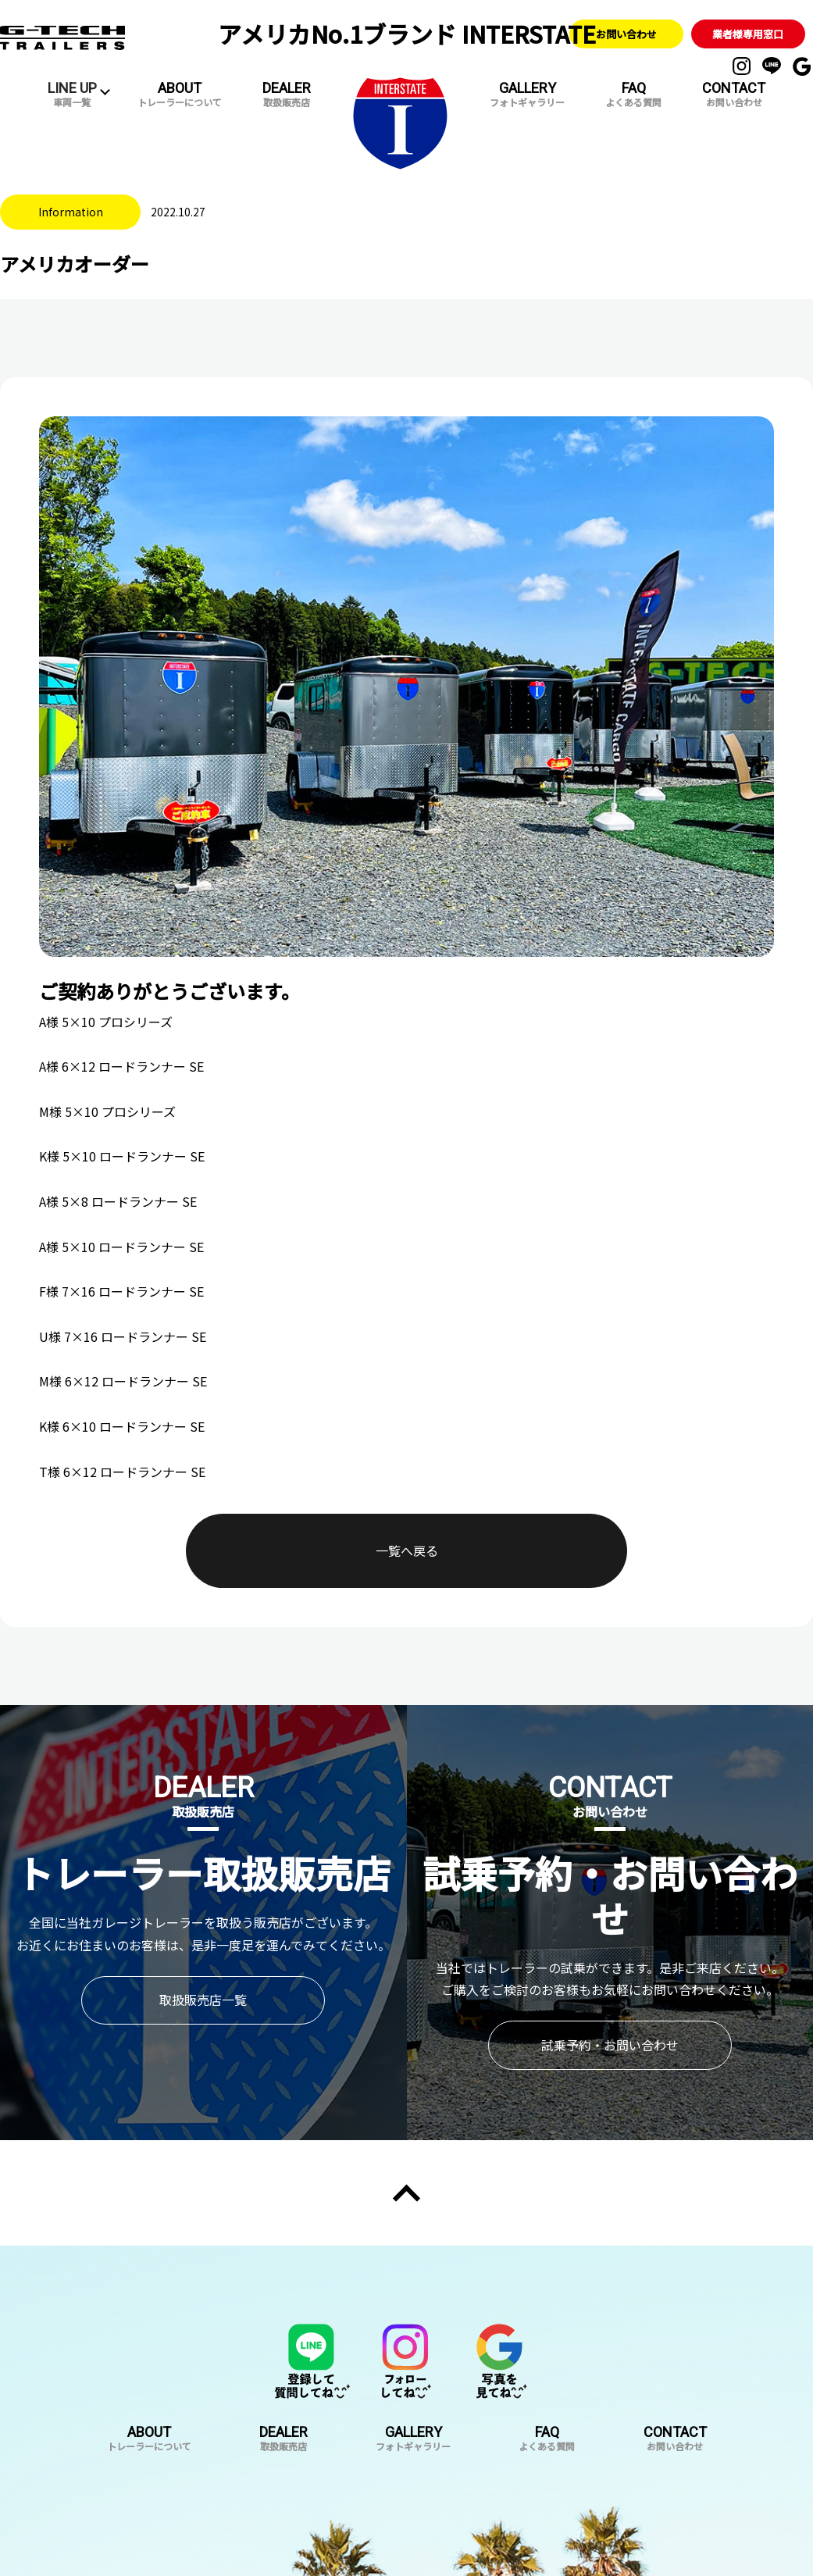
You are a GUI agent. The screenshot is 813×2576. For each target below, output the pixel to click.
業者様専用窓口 (747, 33)
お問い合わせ (626, 33)
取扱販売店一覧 (203, 1954)
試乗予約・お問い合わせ (610, 1999)
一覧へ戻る (407, 1529)
